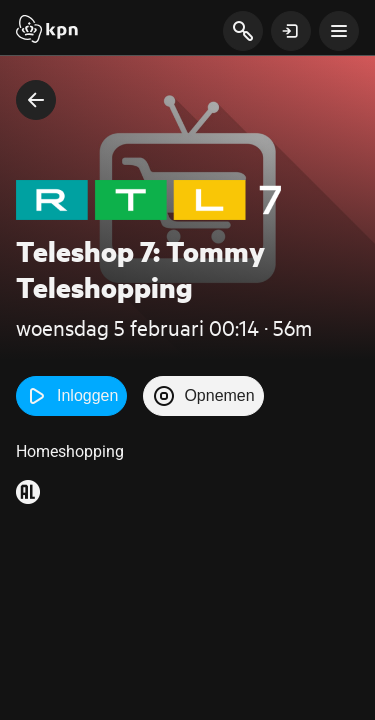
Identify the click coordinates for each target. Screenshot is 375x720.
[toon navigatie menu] (339, 31)
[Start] (47, 31)
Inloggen (71, 396)
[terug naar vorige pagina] (36, 100)
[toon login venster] (291, 31)
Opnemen (203, 396)
